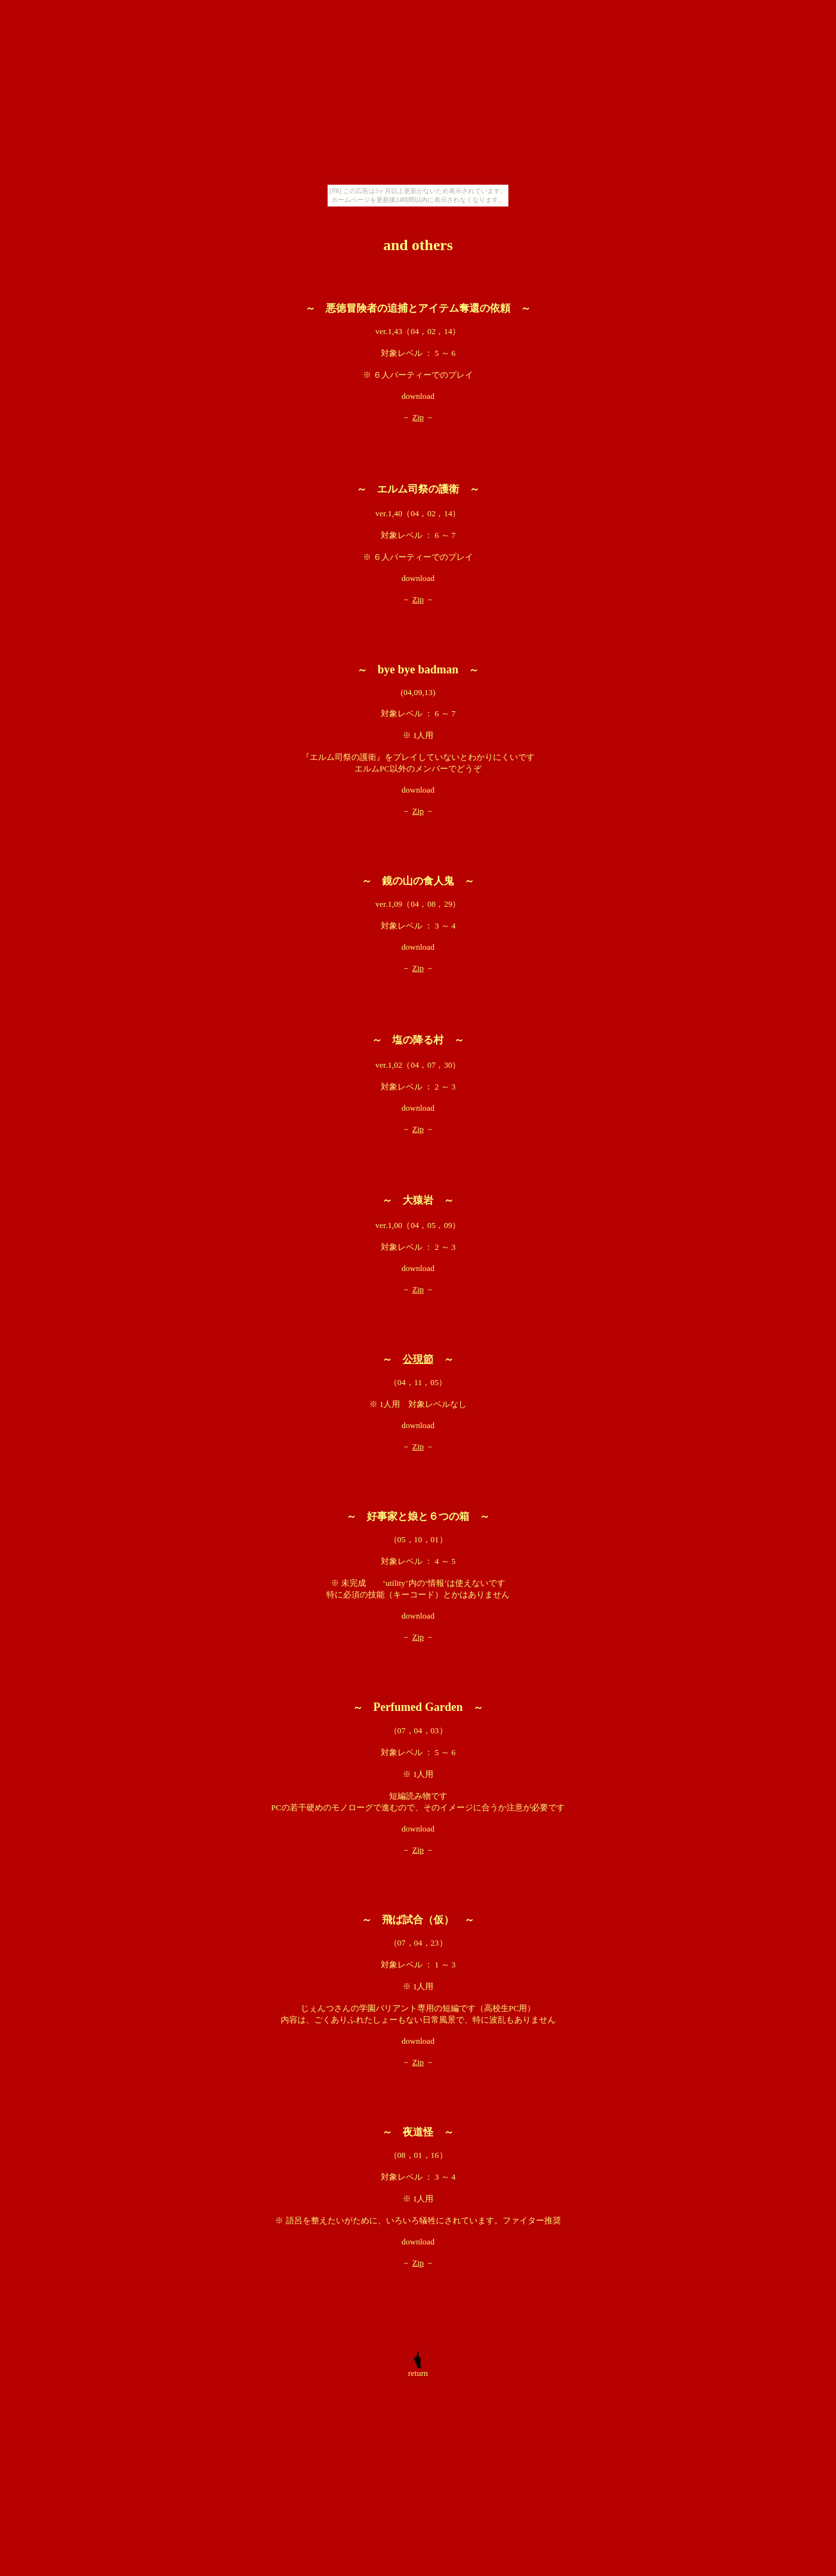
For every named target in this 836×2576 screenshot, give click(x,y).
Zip (418, 417)
